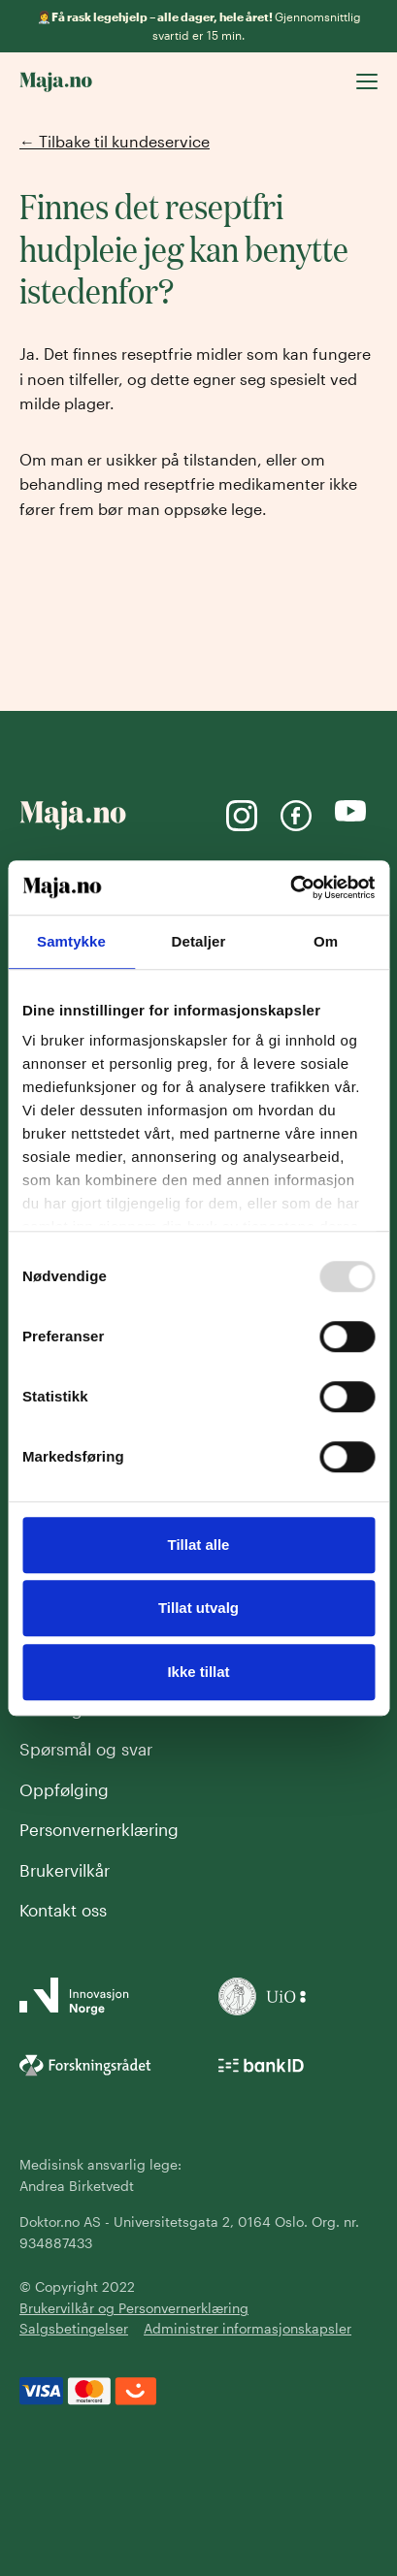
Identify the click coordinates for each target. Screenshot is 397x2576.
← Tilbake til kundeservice (114, 141)
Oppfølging (64, 1789)
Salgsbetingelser (73, 2328)
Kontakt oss (63, 1909)
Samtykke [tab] (71, 941)
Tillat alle (199, 1544)
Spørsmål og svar (85, 1748)
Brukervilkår (64, 1870)
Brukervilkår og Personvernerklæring (133, 2308)
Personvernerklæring (99, 1829)
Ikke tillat (198, 1671)
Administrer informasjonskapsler (247, 2328)
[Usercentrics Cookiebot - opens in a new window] (290, 887)
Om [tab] (326, 941)
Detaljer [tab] (199, 941)
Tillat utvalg (198, 1607)
